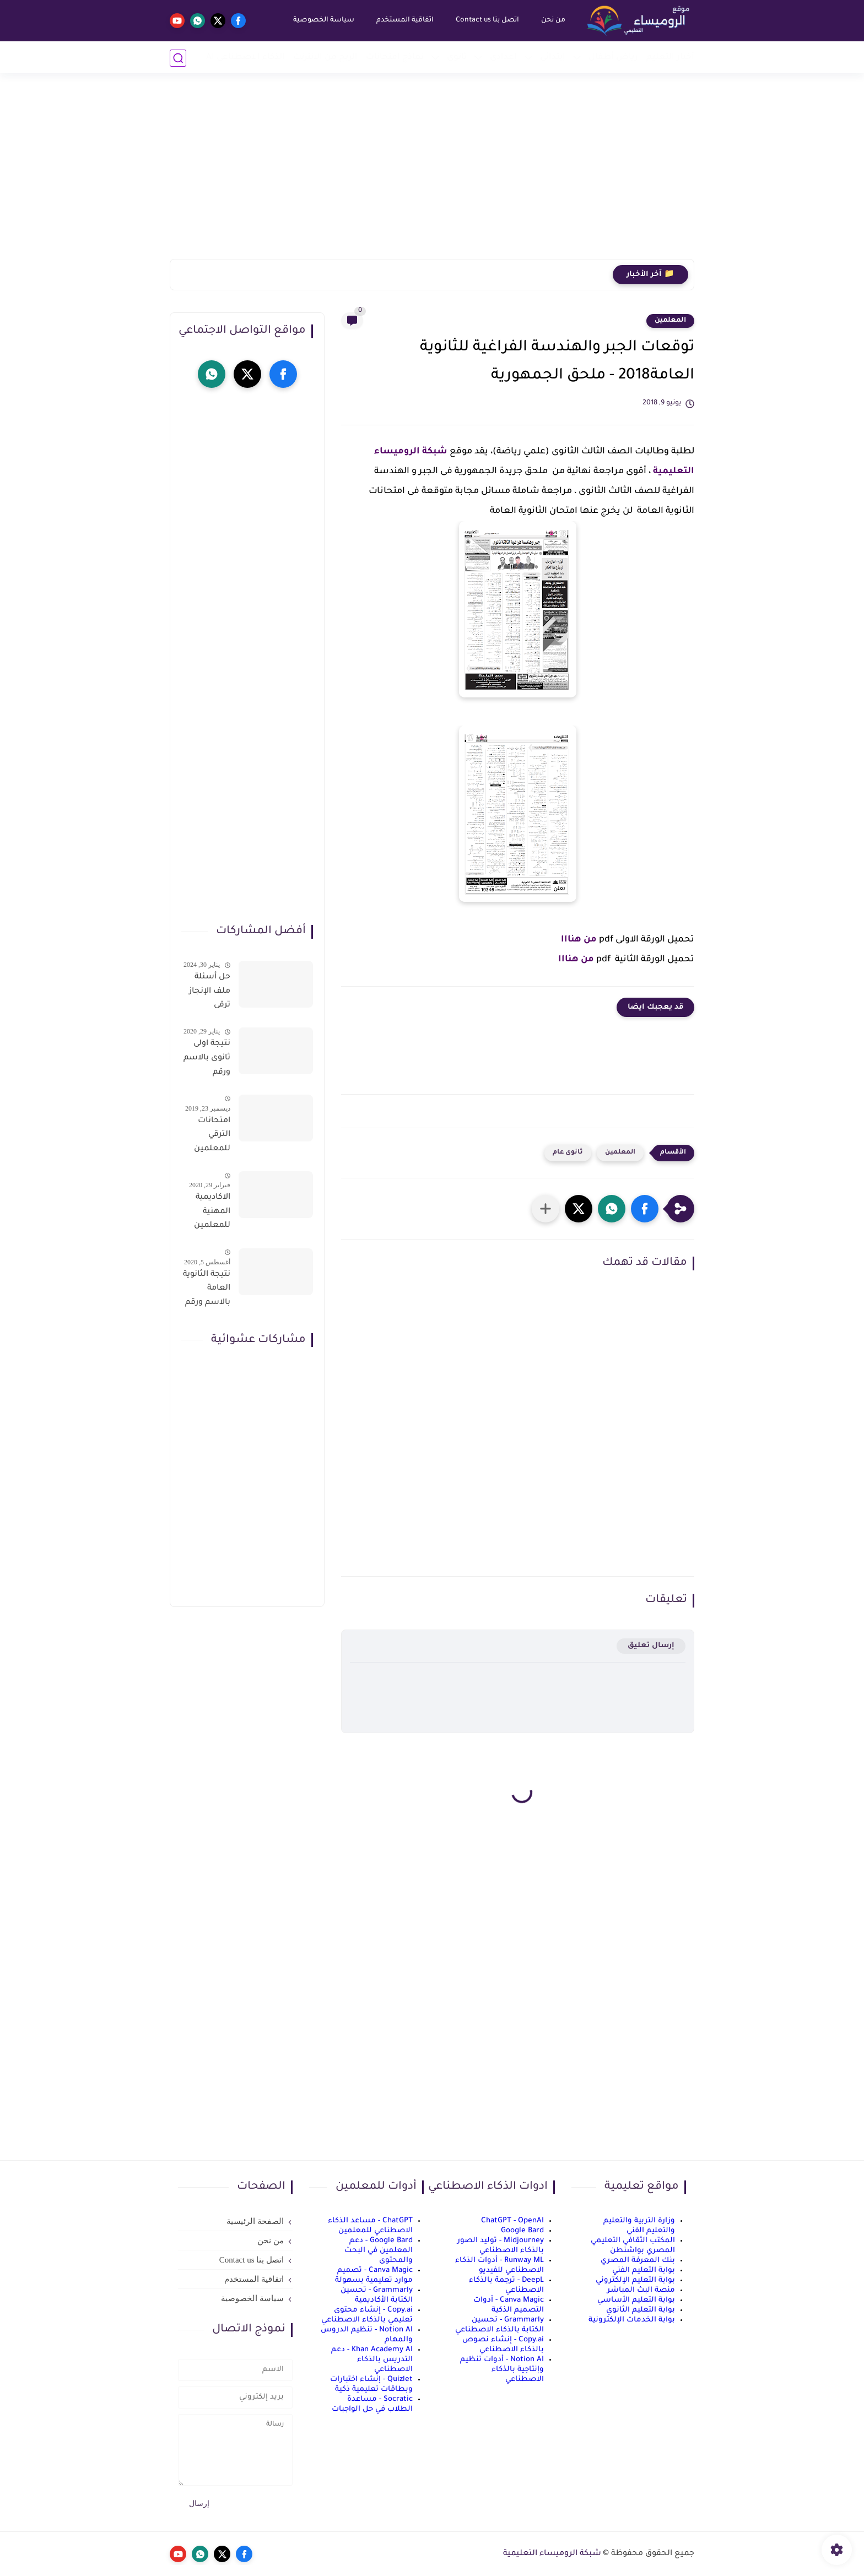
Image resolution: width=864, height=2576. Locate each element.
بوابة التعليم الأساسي (636, 2300)
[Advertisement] (432, 173)
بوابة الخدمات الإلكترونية (631, 2320)
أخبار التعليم (670, 57)
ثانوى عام (568, 1152)
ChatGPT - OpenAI (512, 2221)
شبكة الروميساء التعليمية (552, 2554)
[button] (644, 1208)
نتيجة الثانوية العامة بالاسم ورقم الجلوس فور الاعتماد (206, 1290)
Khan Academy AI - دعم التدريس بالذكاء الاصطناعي (372, 2360)
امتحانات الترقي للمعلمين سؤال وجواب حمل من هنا (206, 1137)
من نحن (553, 20)
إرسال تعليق (651, 1646)
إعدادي (503, 57)
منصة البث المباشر (641, 2290)
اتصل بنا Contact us (487, 20)
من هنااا (579, 940)
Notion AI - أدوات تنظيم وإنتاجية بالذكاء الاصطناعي (502, 2370)
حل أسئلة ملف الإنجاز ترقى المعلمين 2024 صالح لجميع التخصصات (209, 993)
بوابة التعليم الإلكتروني (635, 2280)
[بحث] (178, 58)
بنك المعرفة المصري (638, 2260)
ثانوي (457, 57)
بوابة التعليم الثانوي (640, 2310)
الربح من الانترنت (325, 57)
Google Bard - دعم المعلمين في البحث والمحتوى (378, 2251)
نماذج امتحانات (395, 57)
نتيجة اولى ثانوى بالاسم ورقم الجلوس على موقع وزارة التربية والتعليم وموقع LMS (206, 1060)
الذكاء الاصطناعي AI (245, 57)
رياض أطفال (613, 57)
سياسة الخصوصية (323, 20)
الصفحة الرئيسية (255, 2221)
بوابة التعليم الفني (643, 2270)
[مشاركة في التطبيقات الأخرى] (545, 1208)
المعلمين (670, 320)
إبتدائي (552, 57)
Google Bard (522, 2231)
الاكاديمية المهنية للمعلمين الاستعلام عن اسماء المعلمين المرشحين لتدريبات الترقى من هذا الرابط (211, 1213)
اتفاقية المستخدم (404, 20)
